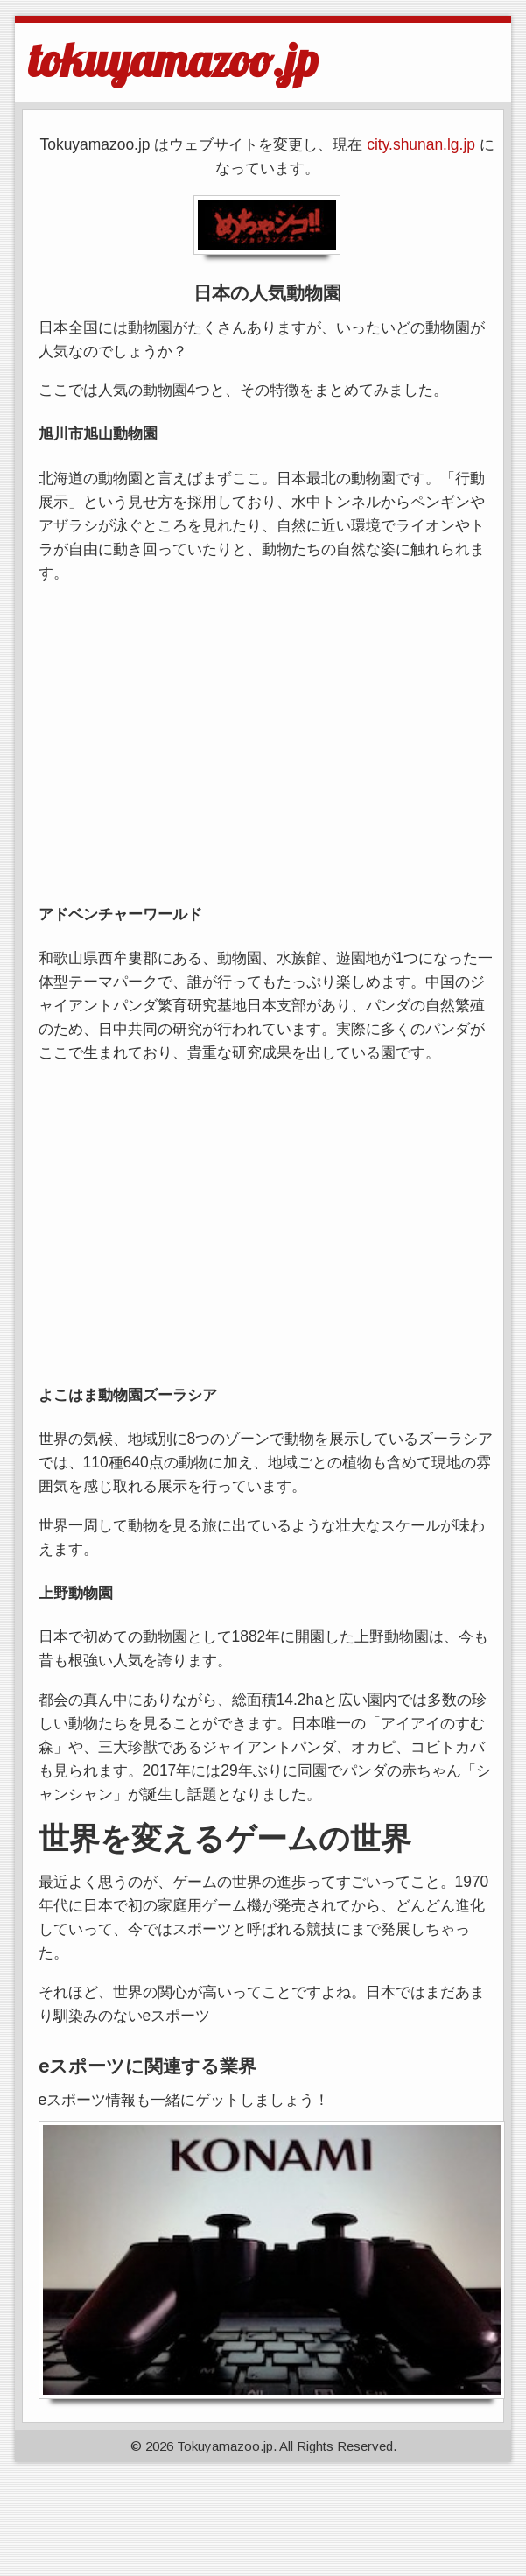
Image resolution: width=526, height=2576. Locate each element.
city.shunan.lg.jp (421, 144)
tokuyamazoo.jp (173, 60)
